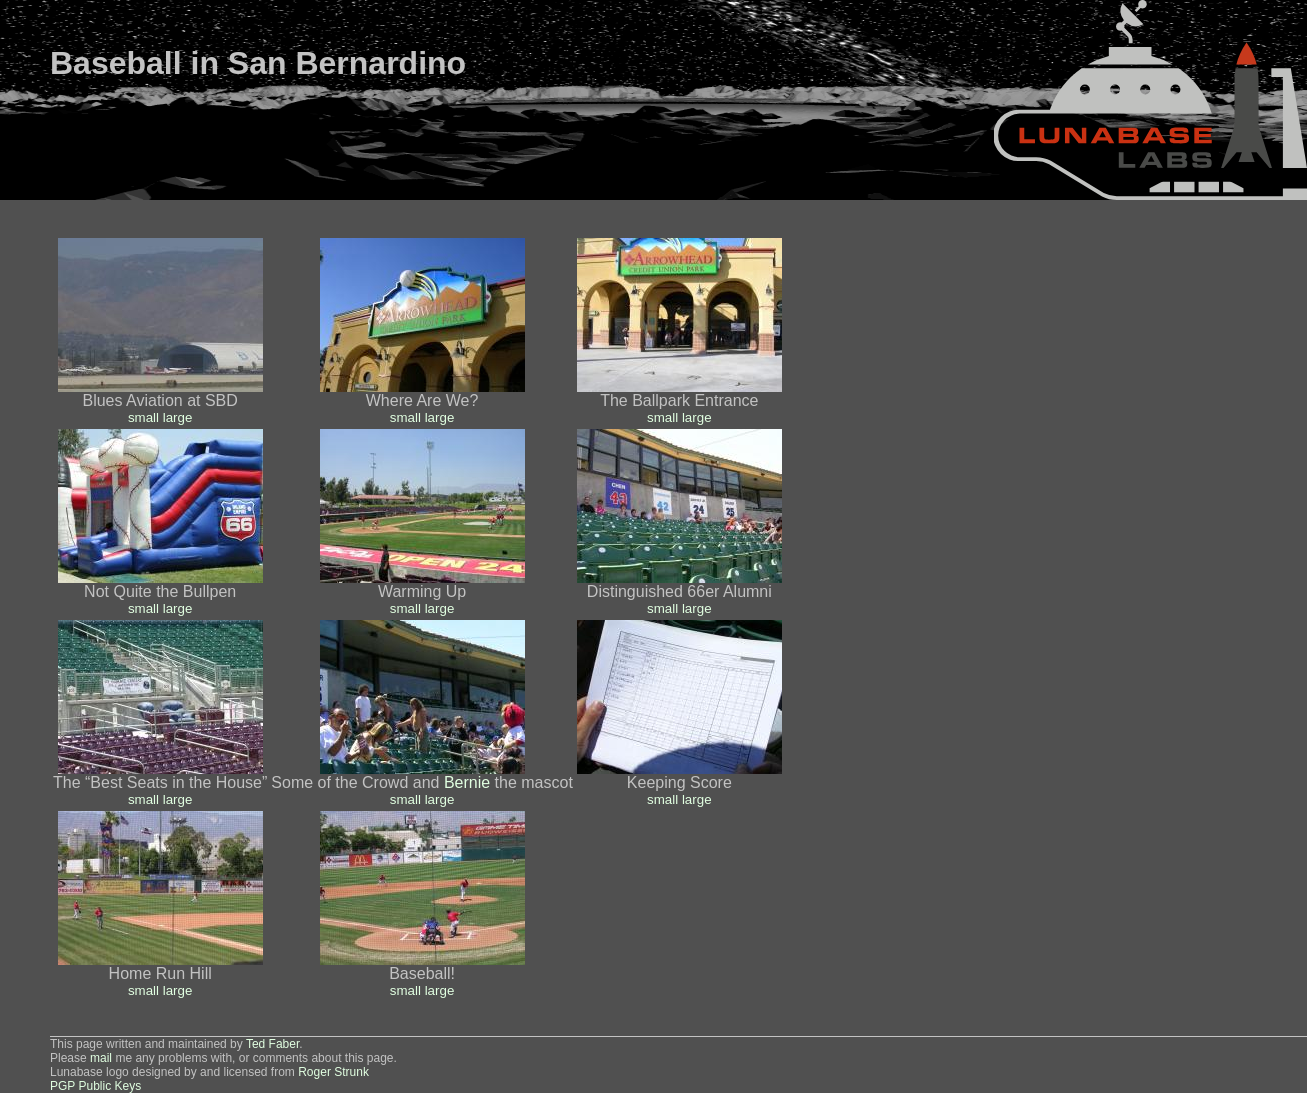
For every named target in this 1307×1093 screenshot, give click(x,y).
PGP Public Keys (95, 1086)
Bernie (467, 782)
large (178, 417)
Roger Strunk (333, 1072)
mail (101, 1058)
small (143, 417)
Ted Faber (272, 1044)
